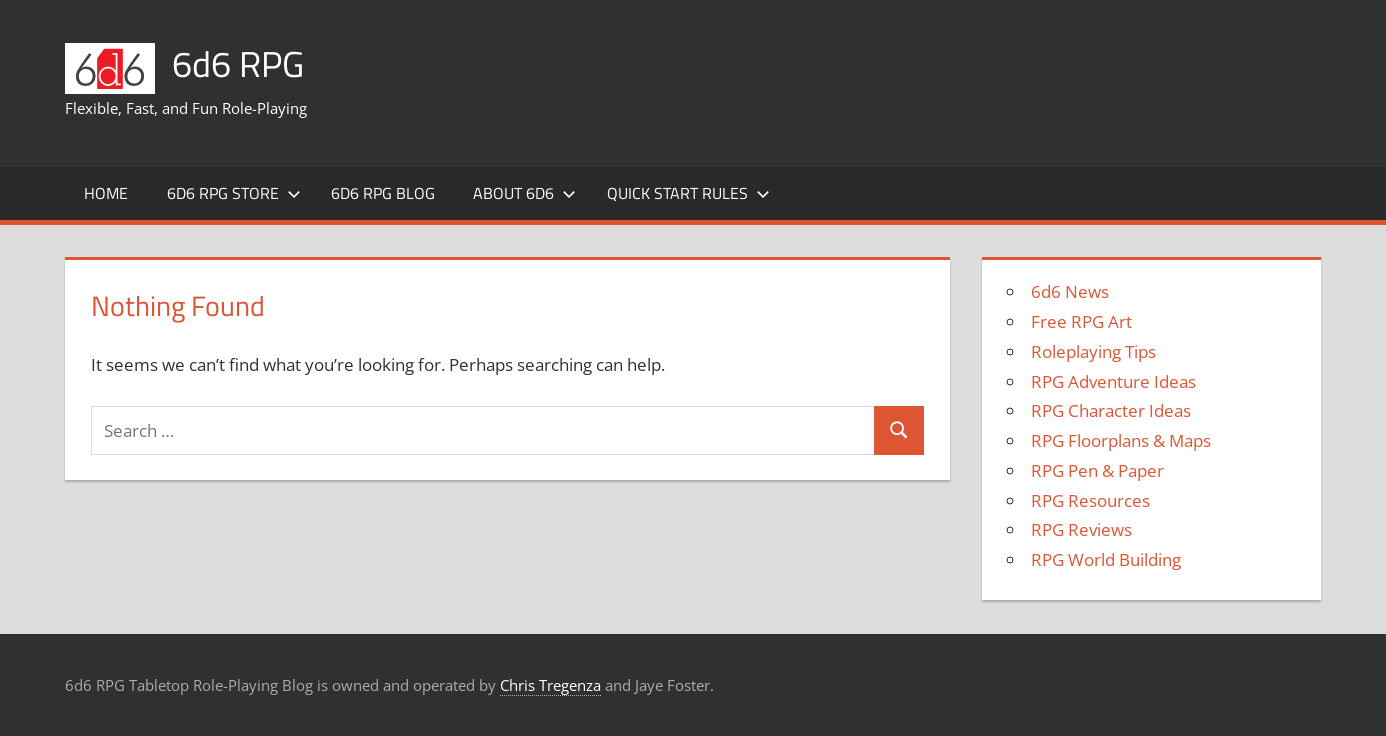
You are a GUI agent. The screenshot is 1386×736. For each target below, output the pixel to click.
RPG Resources (1090, 500)
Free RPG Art (1081, 321)
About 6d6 (524, 193)
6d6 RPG (238, 63)
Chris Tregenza (550, 685)
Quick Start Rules (688, 193)
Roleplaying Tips (1093, 351)
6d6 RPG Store (234, 193)
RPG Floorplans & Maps (1121, 440)
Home (106, 193)
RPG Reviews (1081, 529)
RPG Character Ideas (1111, 410)
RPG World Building (1106, 559)
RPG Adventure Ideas (1113, 381)
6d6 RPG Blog (383, 193)
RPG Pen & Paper (1097, 470)
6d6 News (1070, 291)
